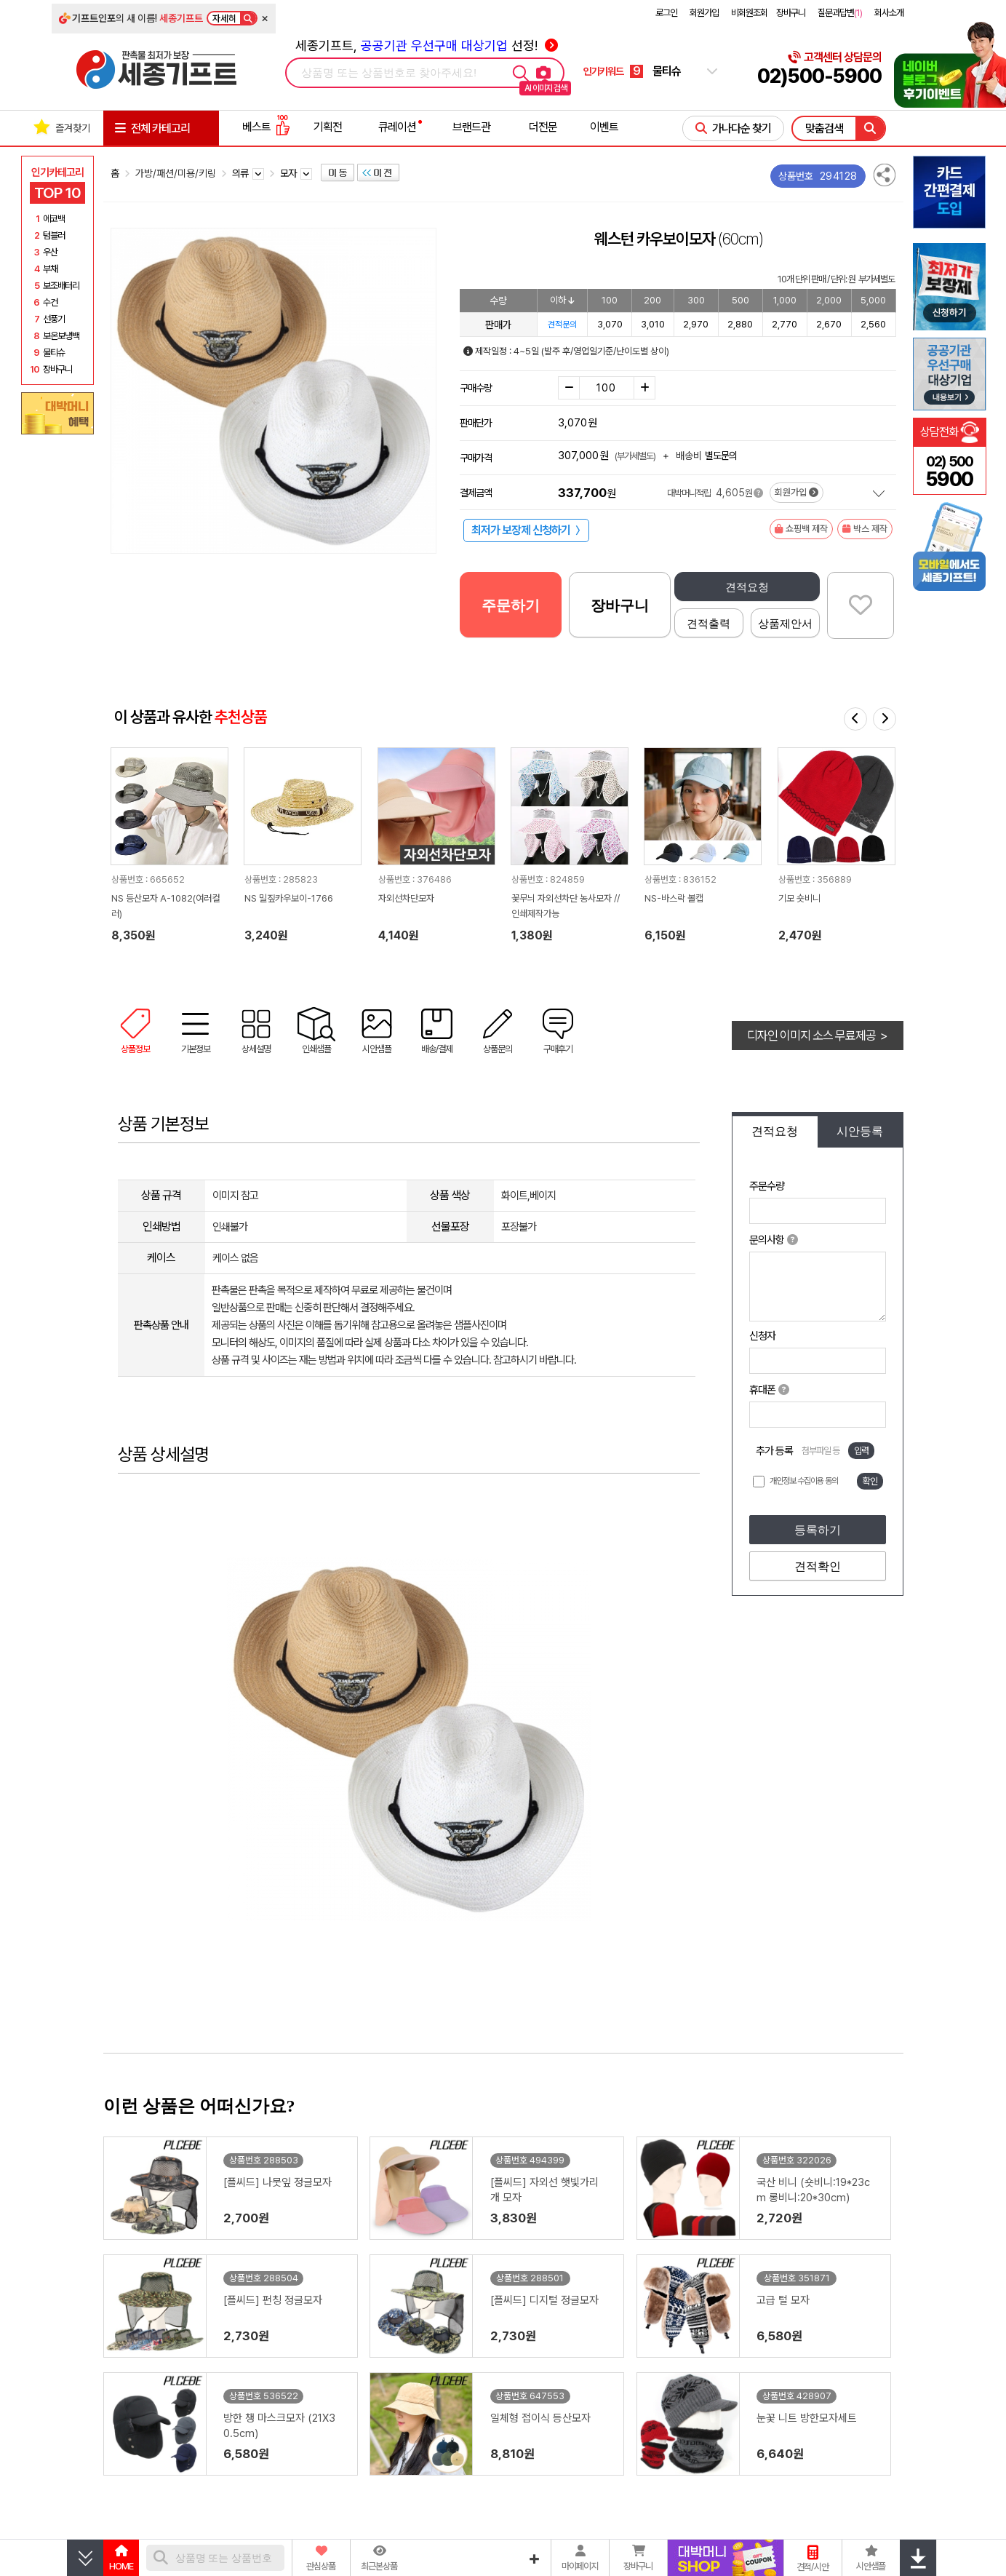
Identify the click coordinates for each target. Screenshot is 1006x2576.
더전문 (543, 127)
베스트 (266, 127)
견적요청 (747, 587)
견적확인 (817, 1566)
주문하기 (511, 605)
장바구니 (790, 12)
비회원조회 (749, 12)
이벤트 (604, 127)
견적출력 (708, 623)
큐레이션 (397, 127)
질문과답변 (840, 12)
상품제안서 (785, 623)
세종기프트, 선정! (426, 45)
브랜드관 (471, 127)
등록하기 (817, 1530)
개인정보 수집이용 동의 (804, 1481)
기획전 (328, 127)
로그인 (666, 12)
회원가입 (704, 12)
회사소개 (888, 12)
